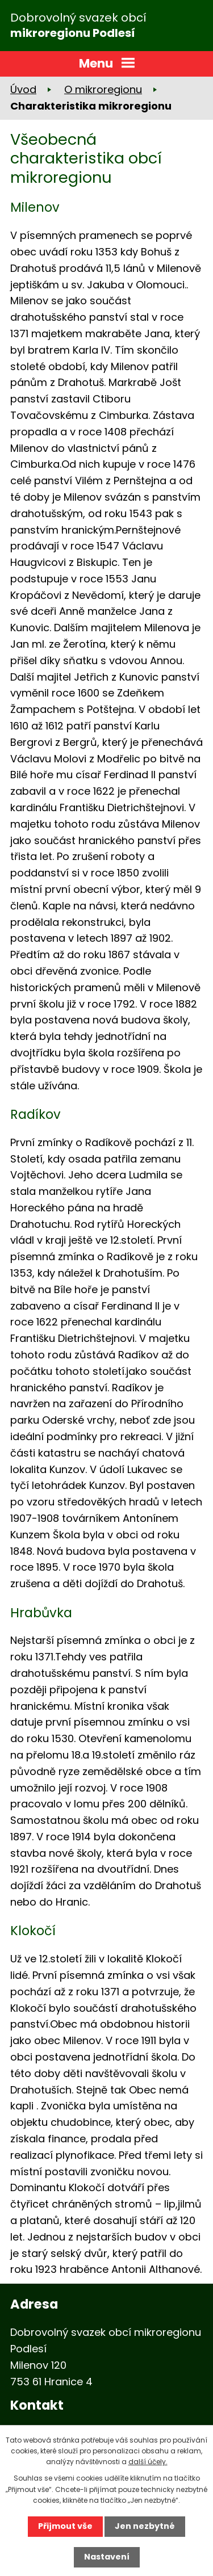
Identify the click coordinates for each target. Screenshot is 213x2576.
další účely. (148, 2461)
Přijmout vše (65, 2526)
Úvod (23, 89)
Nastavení (107, 2556)
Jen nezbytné (145, 2526)
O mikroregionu (103, 89)
